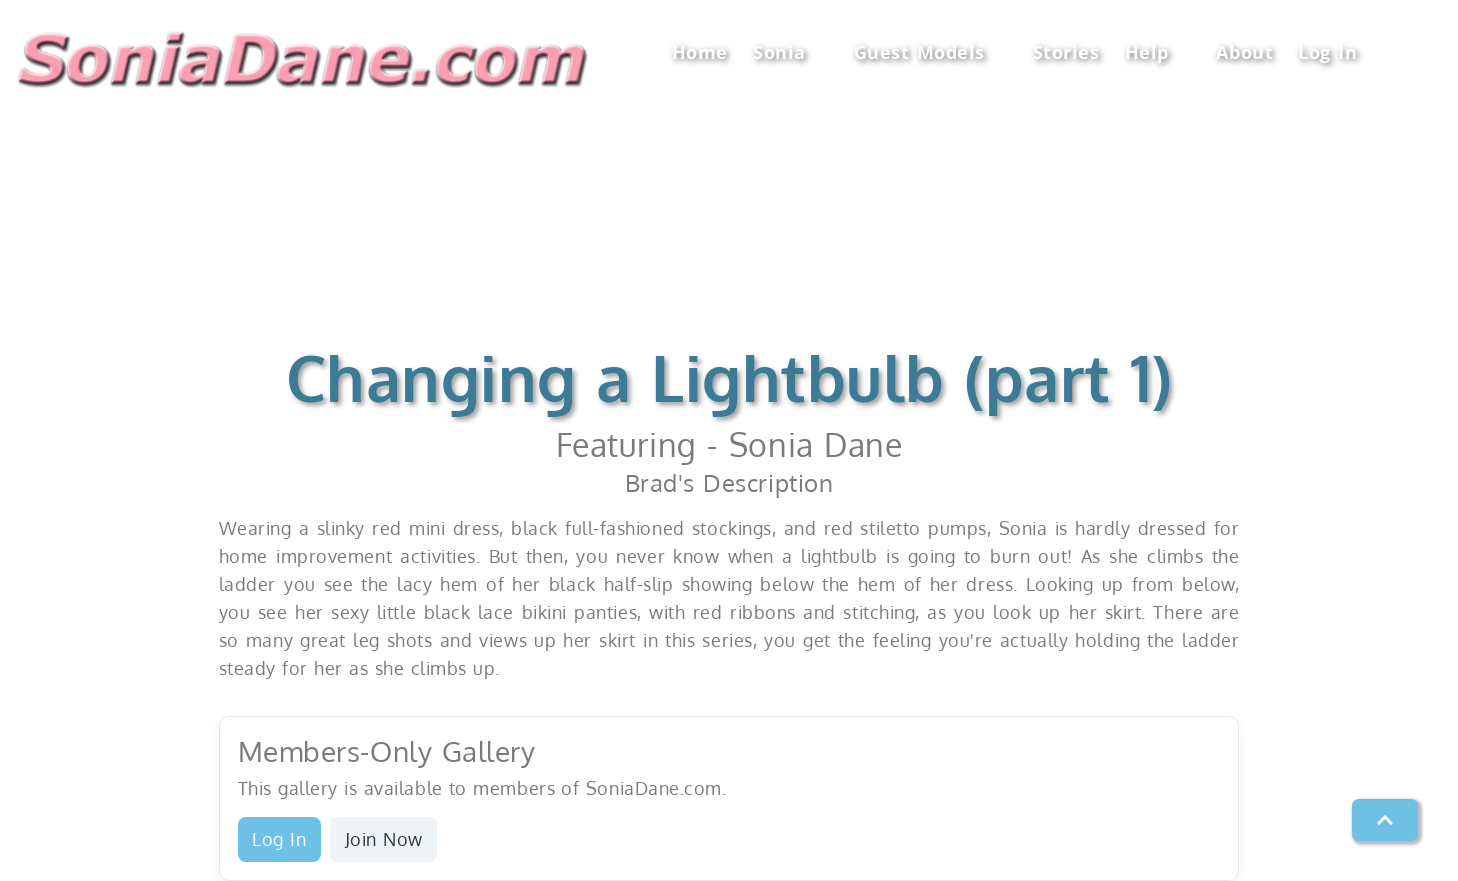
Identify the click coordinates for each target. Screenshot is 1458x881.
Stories (1066, 52)
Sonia (790, 52)
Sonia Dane (815, 444)
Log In (1327, 52)
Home (700, 52)
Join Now (384, 839)
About (1244, 52)
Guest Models (931, 52)
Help (1158, 52)
